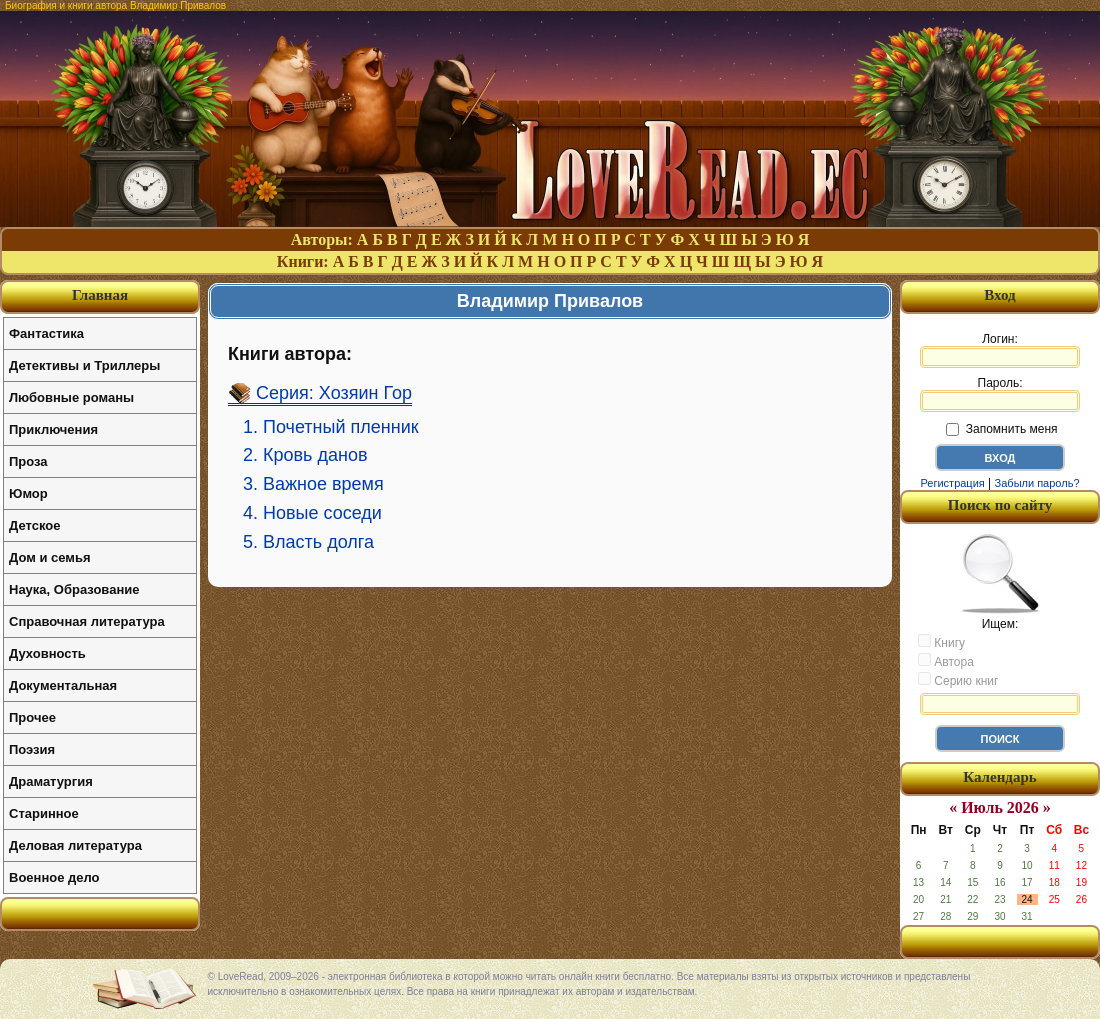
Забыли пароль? (1037, 483)
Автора (946, 661)
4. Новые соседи (312, 513)
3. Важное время (313, 484)
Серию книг (958, 680)
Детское (34, 525)
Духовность (47, 653)
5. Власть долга (308, 542)
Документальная (63, 685)
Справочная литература (87, 621)
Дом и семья (50, 557)
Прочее (32, 717)
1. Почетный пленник (331, 427)
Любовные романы (71, 397)
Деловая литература (75, 845)
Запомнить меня (1001, 429)
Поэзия (32, 749)
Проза (28, 461)
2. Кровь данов (305, 455)
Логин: (1000, 350)
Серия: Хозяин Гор (334, 393)
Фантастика (46, 333)
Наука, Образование (74, 589)
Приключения (53, 429)
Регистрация (952, 483)
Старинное (44, 813)
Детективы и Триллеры (84, 365)
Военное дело (54, 877)
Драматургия (51, 781)
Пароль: (1000, 394)
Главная (100, 295)
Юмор (28, 493)
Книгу (941, 642)
